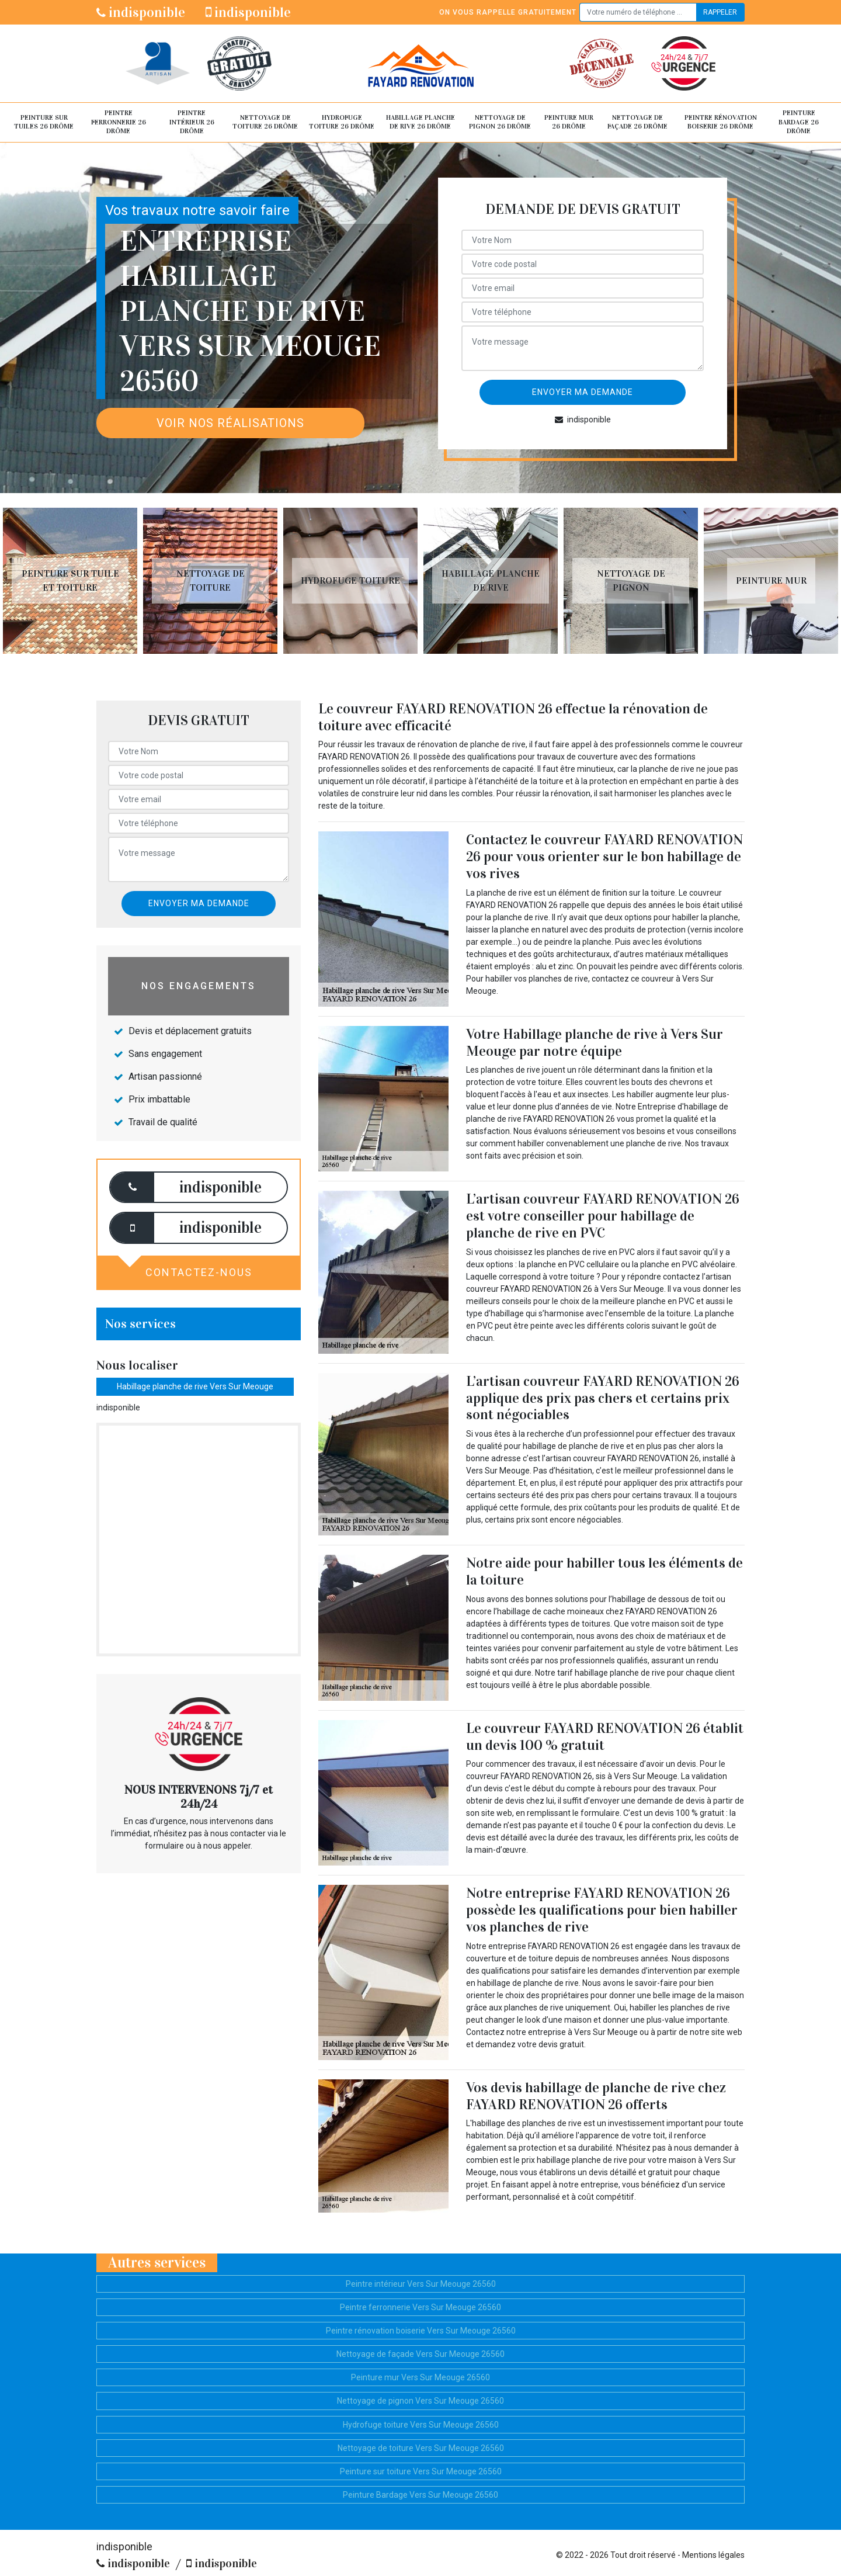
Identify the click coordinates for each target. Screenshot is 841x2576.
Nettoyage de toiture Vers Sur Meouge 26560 (421, 2448)
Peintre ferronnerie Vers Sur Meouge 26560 (420, 2307)
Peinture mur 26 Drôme (568, 122)
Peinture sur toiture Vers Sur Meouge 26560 (421, 2471)
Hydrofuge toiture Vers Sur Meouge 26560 (421, 2424)
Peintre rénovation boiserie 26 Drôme (720, 122)
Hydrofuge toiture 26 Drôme (341, 122)
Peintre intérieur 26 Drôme (191, 122)
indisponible (140, 12)
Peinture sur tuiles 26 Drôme (44, 122)
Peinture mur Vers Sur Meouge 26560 (420, 2377)
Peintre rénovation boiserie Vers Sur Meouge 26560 (421, 2330)
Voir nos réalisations (230, 423)
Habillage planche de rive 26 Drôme (420, 122)
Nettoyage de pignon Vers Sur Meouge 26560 (420, 2400)
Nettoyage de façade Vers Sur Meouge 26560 (420, 2354)
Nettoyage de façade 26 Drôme (637, 122)
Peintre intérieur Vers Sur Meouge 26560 (421, 2284)
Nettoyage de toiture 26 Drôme (265, 122)
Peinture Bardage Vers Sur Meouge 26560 (420, 2494)
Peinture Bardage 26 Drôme (799, 122)
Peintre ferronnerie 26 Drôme (118, 122)
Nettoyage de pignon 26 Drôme (500, 122)
